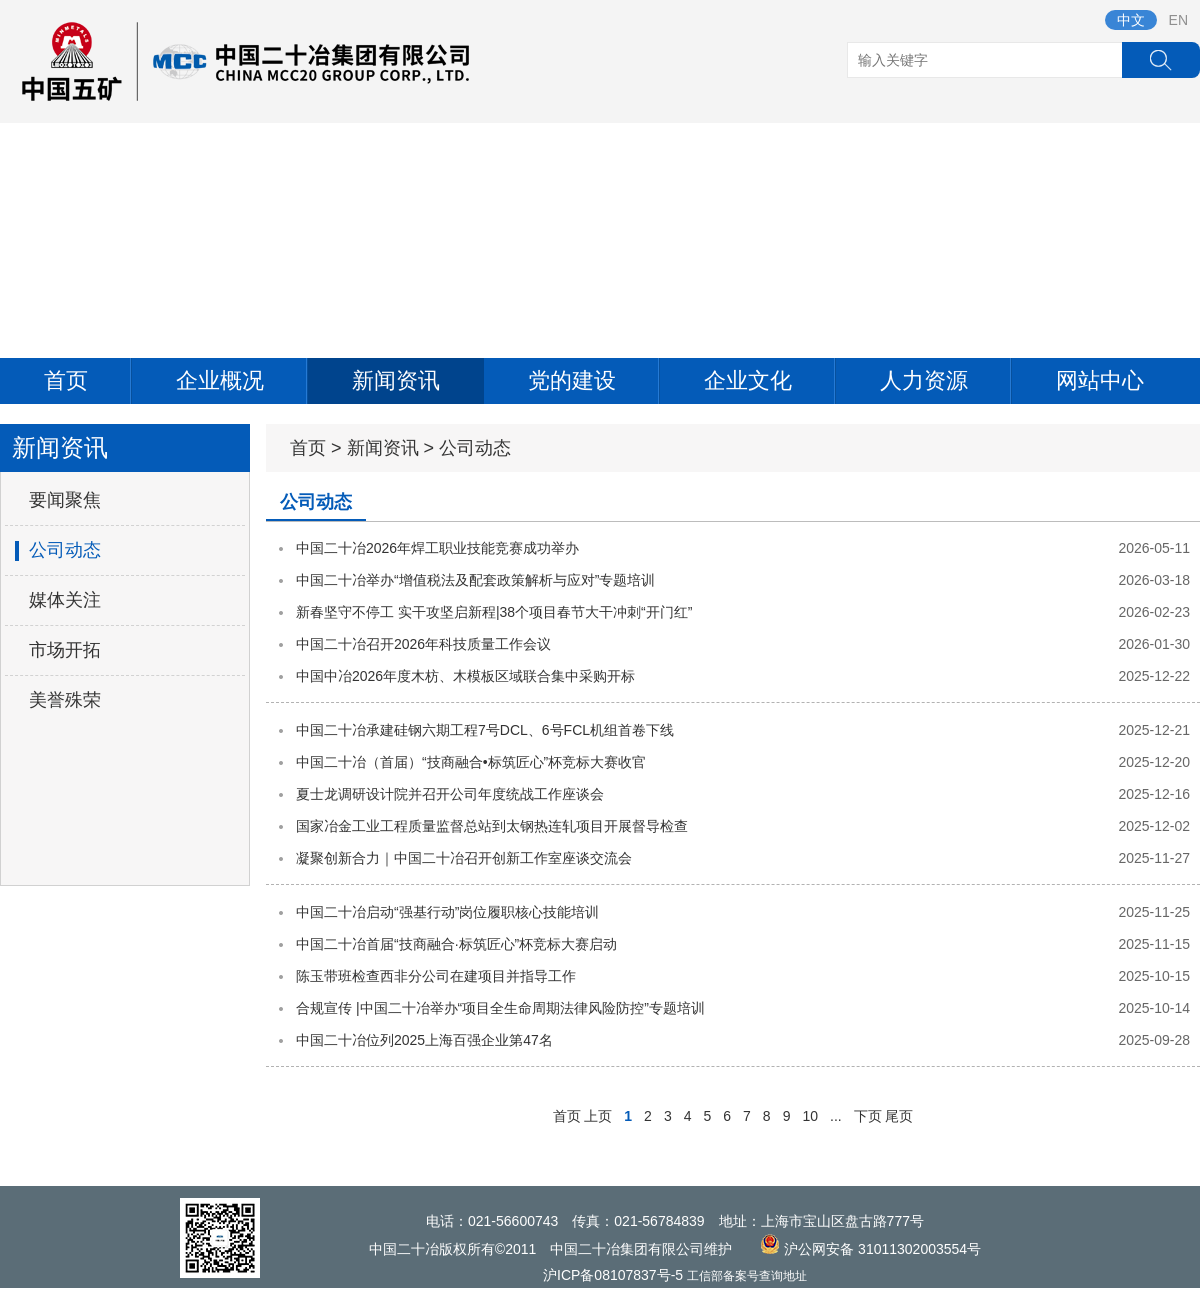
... (836, 1116)
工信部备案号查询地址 (747, 1276)
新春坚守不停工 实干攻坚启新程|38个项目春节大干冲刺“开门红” (494, 612)
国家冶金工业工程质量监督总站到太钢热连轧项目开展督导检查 (492, 826)
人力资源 (924, 380)
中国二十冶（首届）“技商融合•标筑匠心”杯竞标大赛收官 (471, 762)
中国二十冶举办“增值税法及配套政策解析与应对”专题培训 (475, 580)
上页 (598, 1116)
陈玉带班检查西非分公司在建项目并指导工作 (436, 976)
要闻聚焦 (65, 500)
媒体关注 (65, 600)
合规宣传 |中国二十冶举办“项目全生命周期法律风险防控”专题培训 (500, 1008)
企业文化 (748, 380)
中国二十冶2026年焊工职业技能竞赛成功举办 (437, 548)
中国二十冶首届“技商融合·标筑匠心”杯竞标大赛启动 (456, 944)
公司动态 (65, 550)
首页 (66, 380)
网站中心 (1100, 380)
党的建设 (572, 380)
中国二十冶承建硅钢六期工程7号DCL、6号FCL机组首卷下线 (485, 730)
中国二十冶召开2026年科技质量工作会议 (423, 644)
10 (810, 1116)
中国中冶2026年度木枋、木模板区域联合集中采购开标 (465, 676)
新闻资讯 (396, 380)
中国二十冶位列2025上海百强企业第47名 (424, 1040)
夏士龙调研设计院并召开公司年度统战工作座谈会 (450, 794)
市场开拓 (65, 650)
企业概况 (220, 380)
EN (1178, 20)
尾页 (899, 1116)
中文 (1131, 20)
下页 (868, 1116)
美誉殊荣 (65, 700)
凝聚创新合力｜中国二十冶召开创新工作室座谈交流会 (464, 858)
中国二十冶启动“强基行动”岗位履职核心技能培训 (447, 912)
